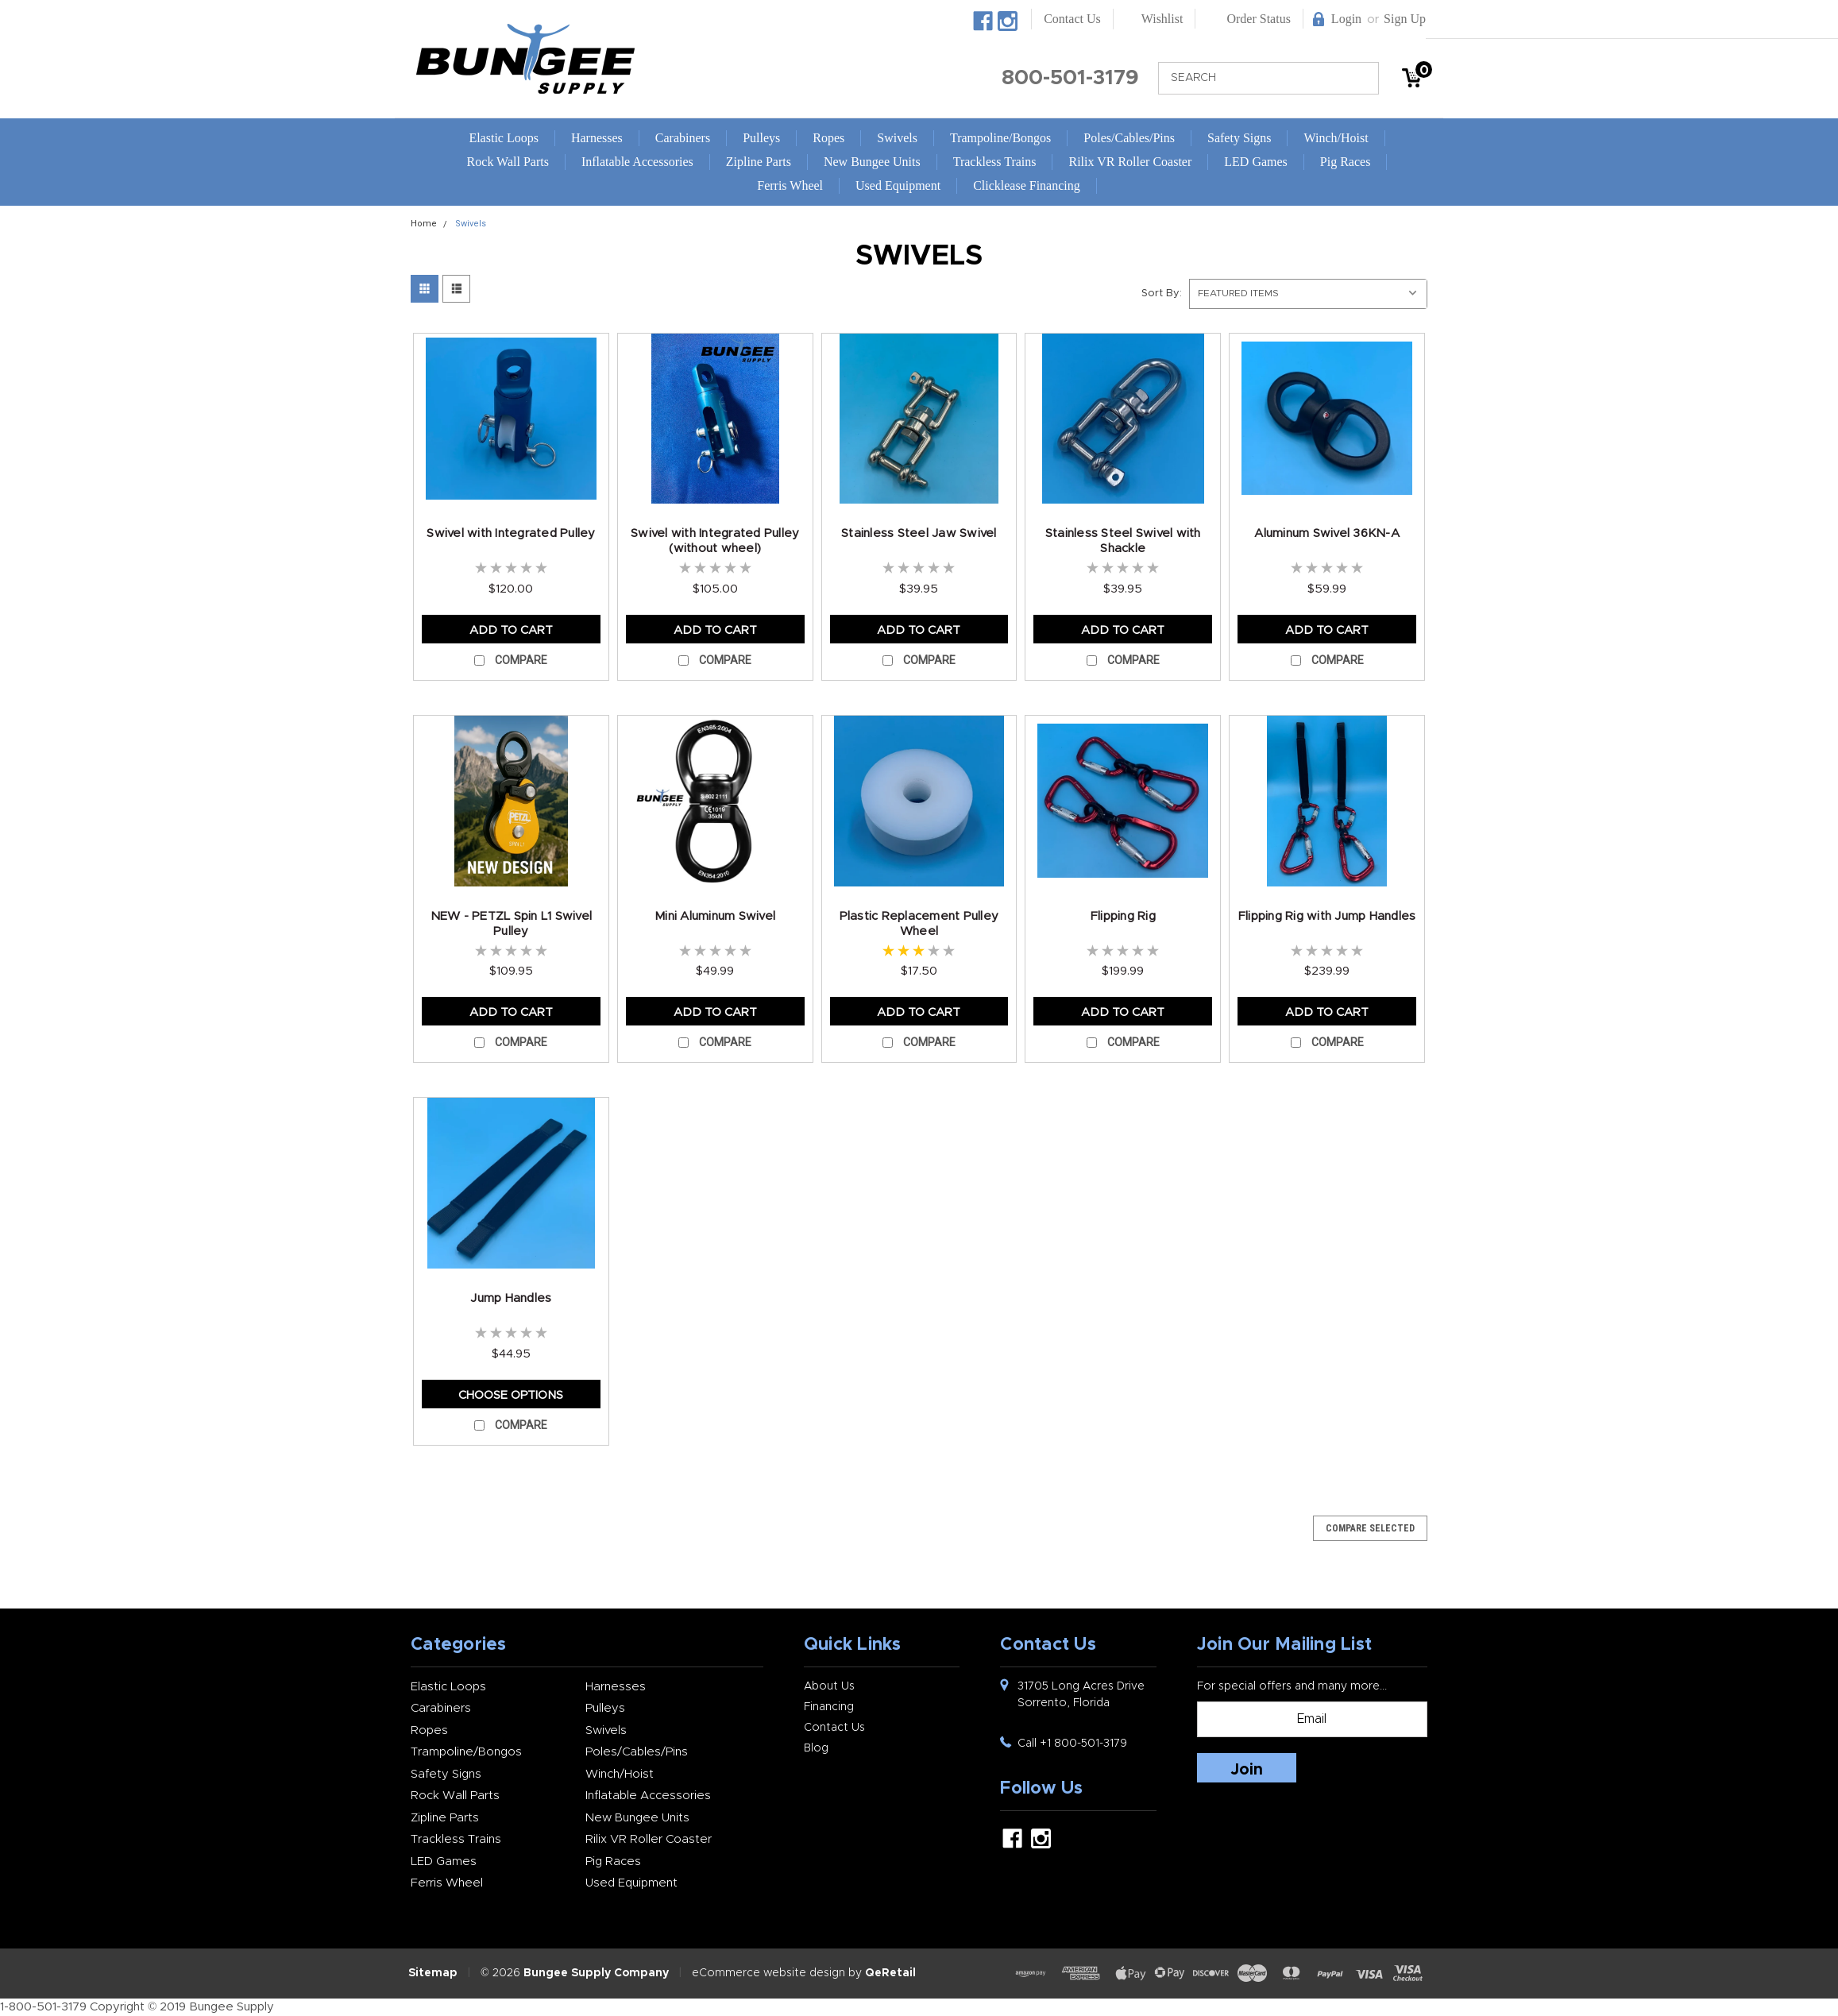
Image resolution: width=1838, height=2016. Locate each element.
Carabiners (682, 138)
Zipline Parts (758, 161)
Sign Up (1405, 18)
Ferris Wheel (790, 185)
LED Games (1256, 161)
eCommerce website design (768, 1973)
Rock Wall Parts (508, 161)
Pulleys (761, 138)
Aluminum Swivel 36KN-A (1327, 533)
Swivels (897, 138)
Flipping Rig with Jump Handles (1327, 916)
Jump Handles (510, 1298)
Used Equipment (897, 185)
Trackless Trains (995, 161)
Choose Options (511, 1395)
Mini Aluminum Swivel (714, 916)
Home (424, 223)
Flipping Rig (1123, 916)
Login (1346, 18)
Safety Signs (1239, 138)
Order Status (1258, 18)
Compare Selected (1370, 1528)
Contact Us (1072, 18)
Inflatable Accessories (637, 161)
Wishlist (1162, 18)
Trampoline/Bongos (1000, 138)
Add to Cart (511, 630)
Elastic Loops (504, 138)
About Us (829, 1686)
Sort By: (1161, 293)
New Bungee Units (872, 161)
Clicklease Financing (1026, 185)
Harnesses (597, 138)
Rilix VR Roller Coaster (1129, 161)
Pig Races (1345, 161)
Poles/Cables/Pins (1129, 138)
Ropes (828, 138)
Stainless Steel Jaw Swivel (919, 533)
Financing (829, 1707)
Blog (816, 1748)
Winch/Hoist (1335, 138)
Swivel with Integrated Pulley (511, 533)
